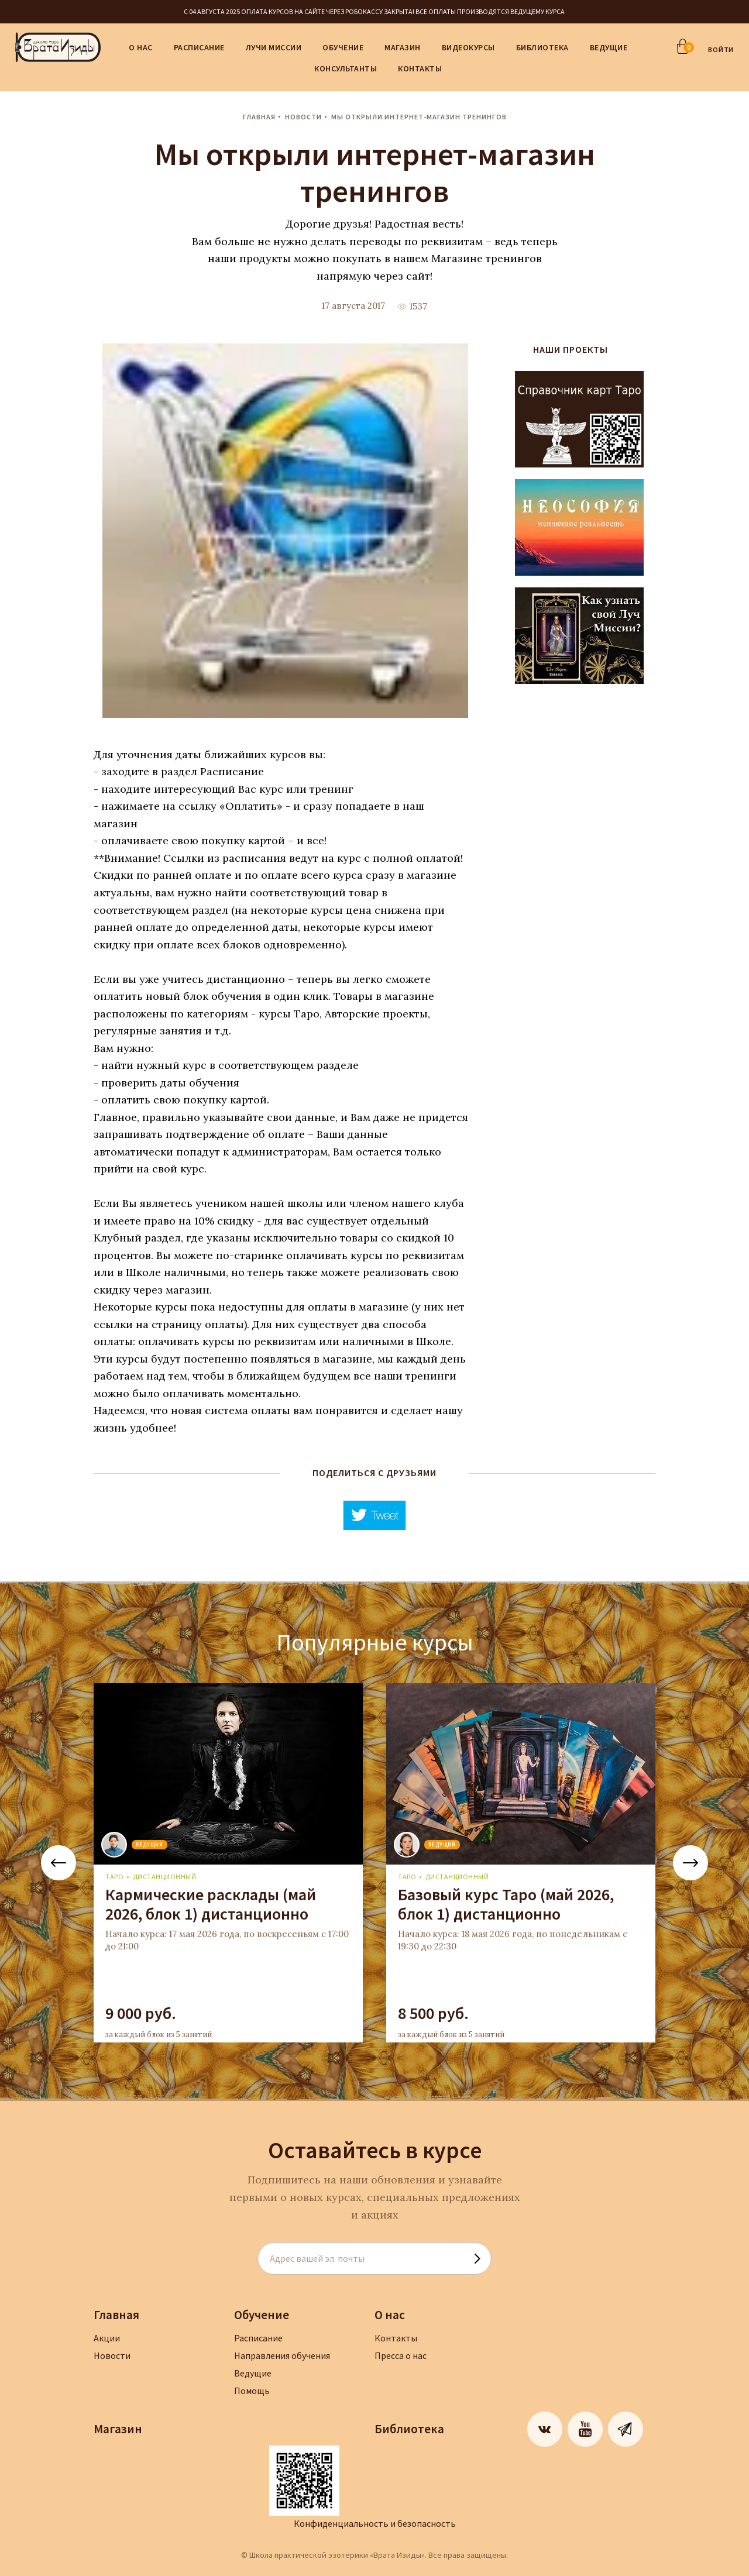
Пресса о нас (400, 2355)
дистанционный (165, 1876)
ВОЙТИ (721, 49)
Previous (58, 1862)
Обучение (342, 47)
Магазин (402, 47)
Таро (114, 1876)
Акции (107, 2338)
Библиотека (542, 47)
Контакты (420, 68)
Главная (259, 116)
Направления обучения (282, 2355)
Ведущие (609, 47)
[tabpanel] (228, 1862)
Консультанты (345, 68)
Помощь (252, 2390)
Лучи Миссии (274, 47)
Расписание (199, 47)
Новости (303, 116)
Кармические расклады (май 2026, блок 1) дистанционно (210, 1904)
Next (690, 1862)
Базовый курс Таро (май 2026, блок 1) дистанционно (506, 1904)
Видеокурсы (468, 47)
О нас (141, 47)
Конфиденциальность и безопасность (375, 2523)
